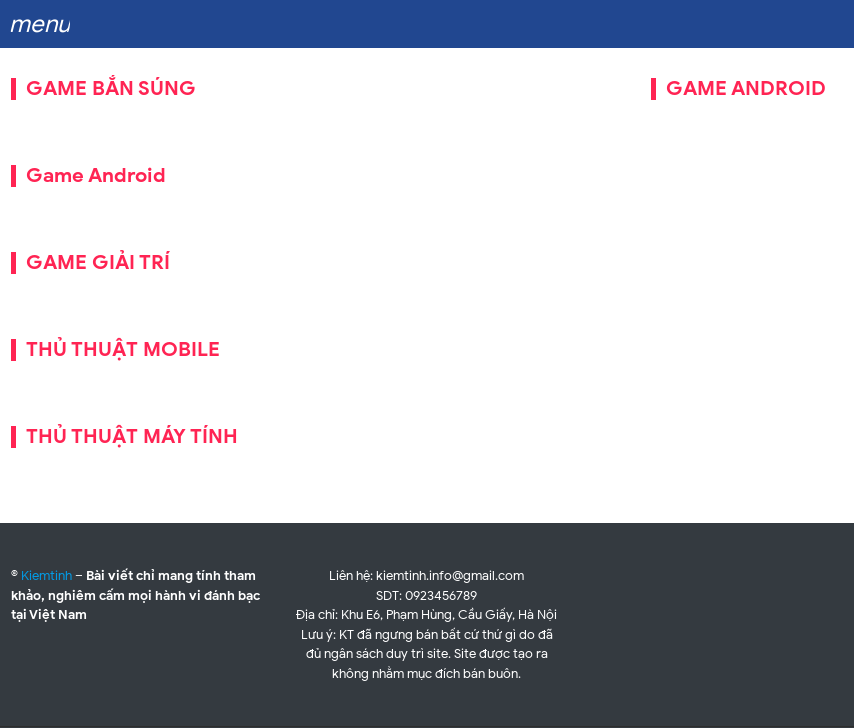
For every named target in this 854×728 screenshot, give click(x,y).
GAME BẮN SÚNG (111, 88)
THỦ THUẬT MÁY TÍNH (132, 436)
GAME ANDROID (746, 88)
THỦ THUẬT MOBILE (123, 349)
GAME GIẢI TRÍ (98, 262)
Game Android (96, 175)
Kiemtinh (46, 575)
